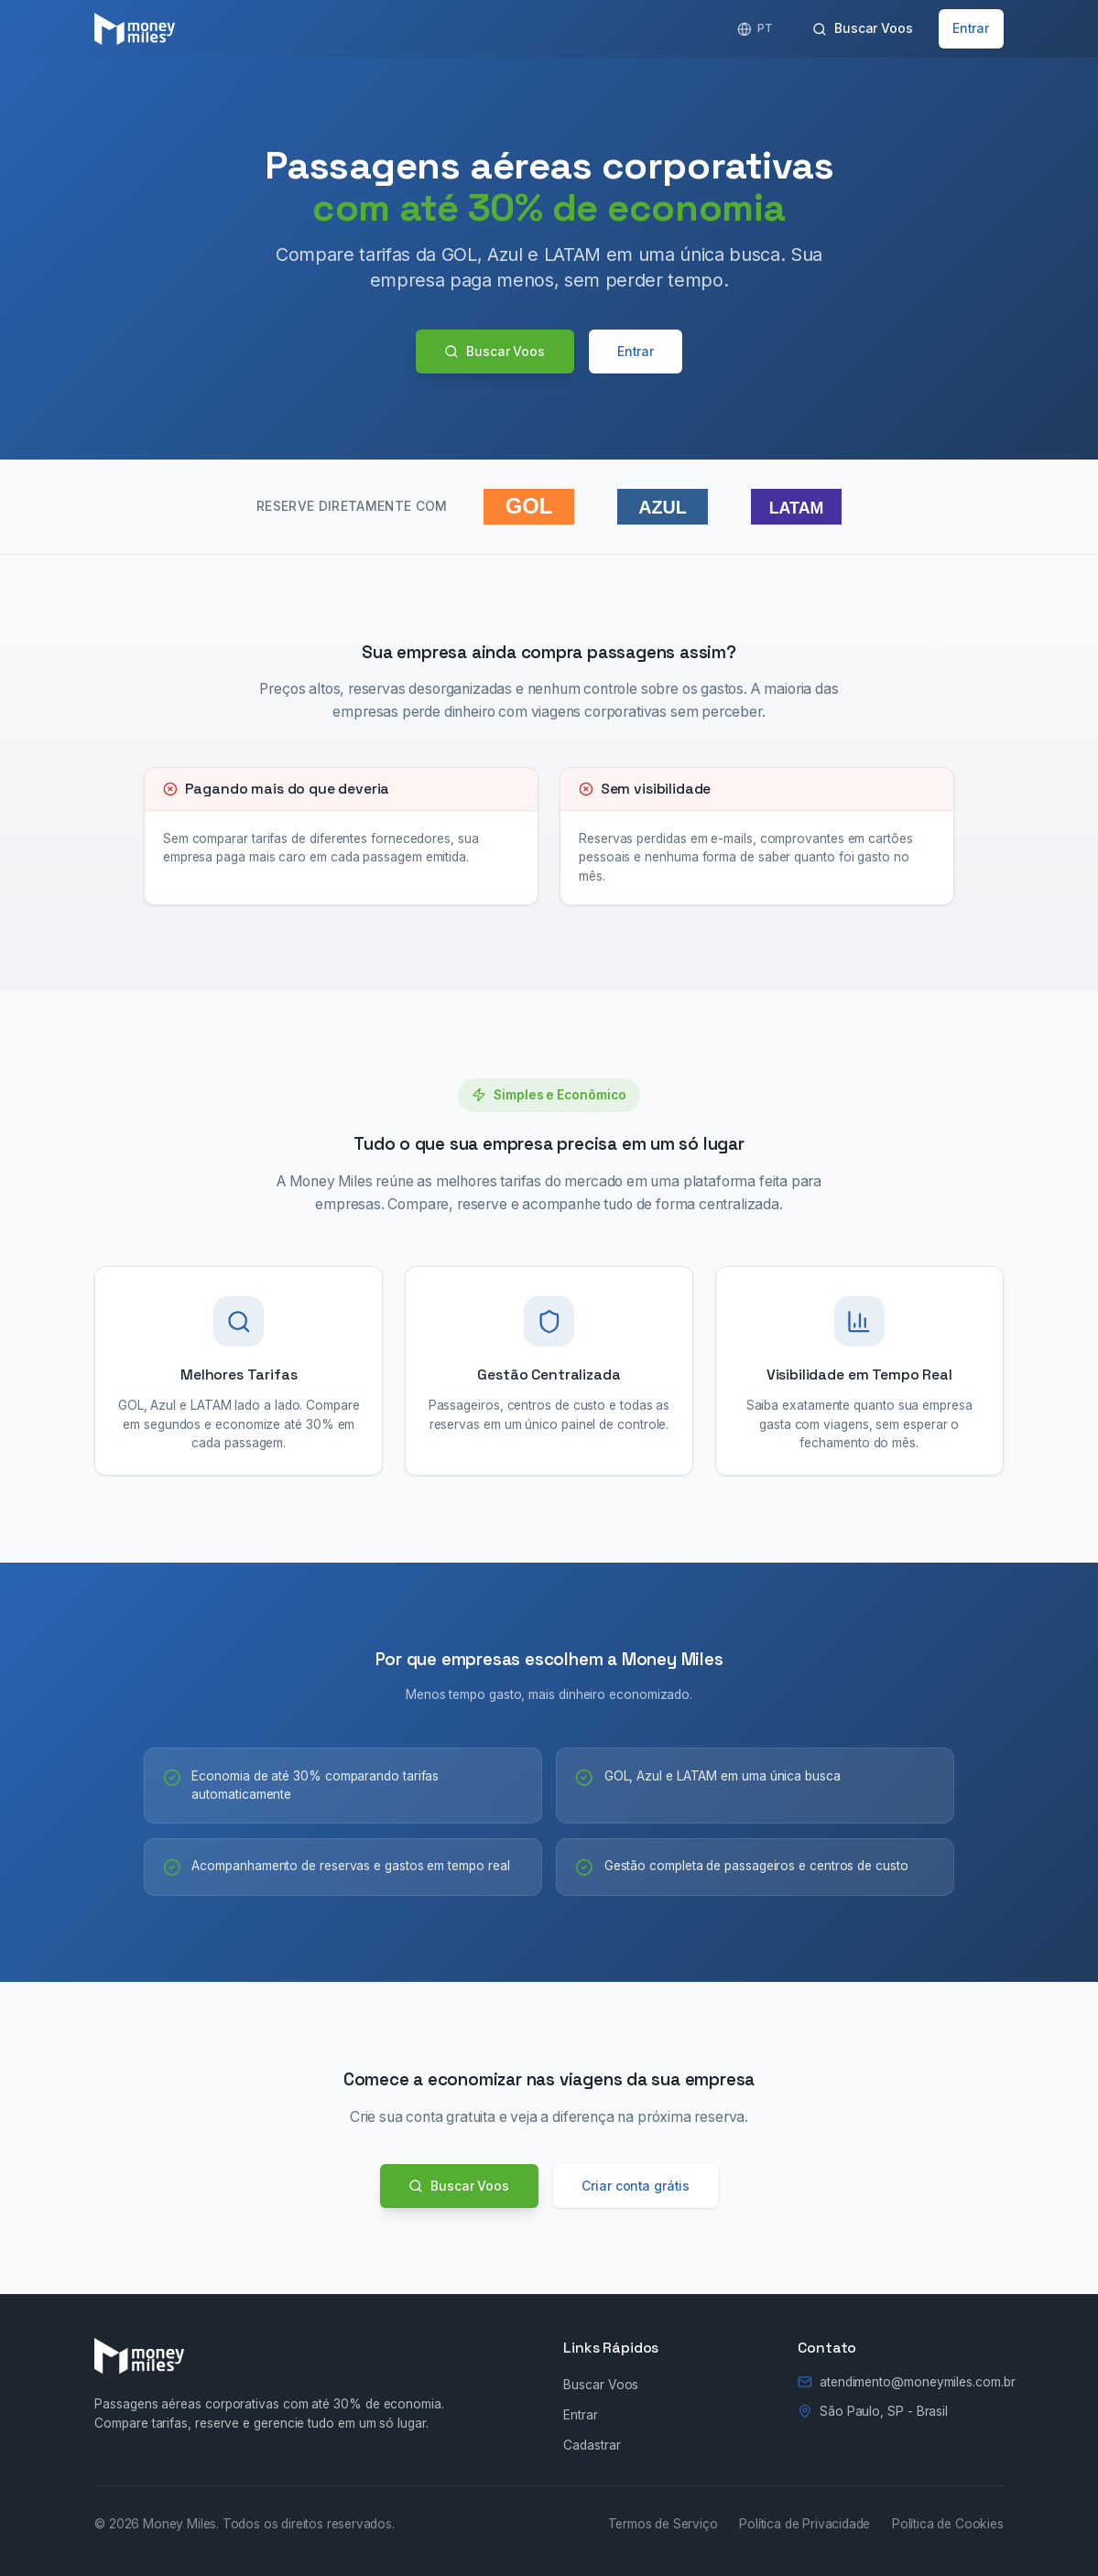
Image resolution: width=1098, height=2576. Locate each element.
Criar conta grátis (636, 2186)
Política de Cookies (948, 2523)
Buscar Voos (862, 28)
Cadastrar (591, 2445)
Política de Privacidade (804, 2523)
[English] (754, 29)
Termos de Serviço (663, 2523)
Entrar (970, 28)
